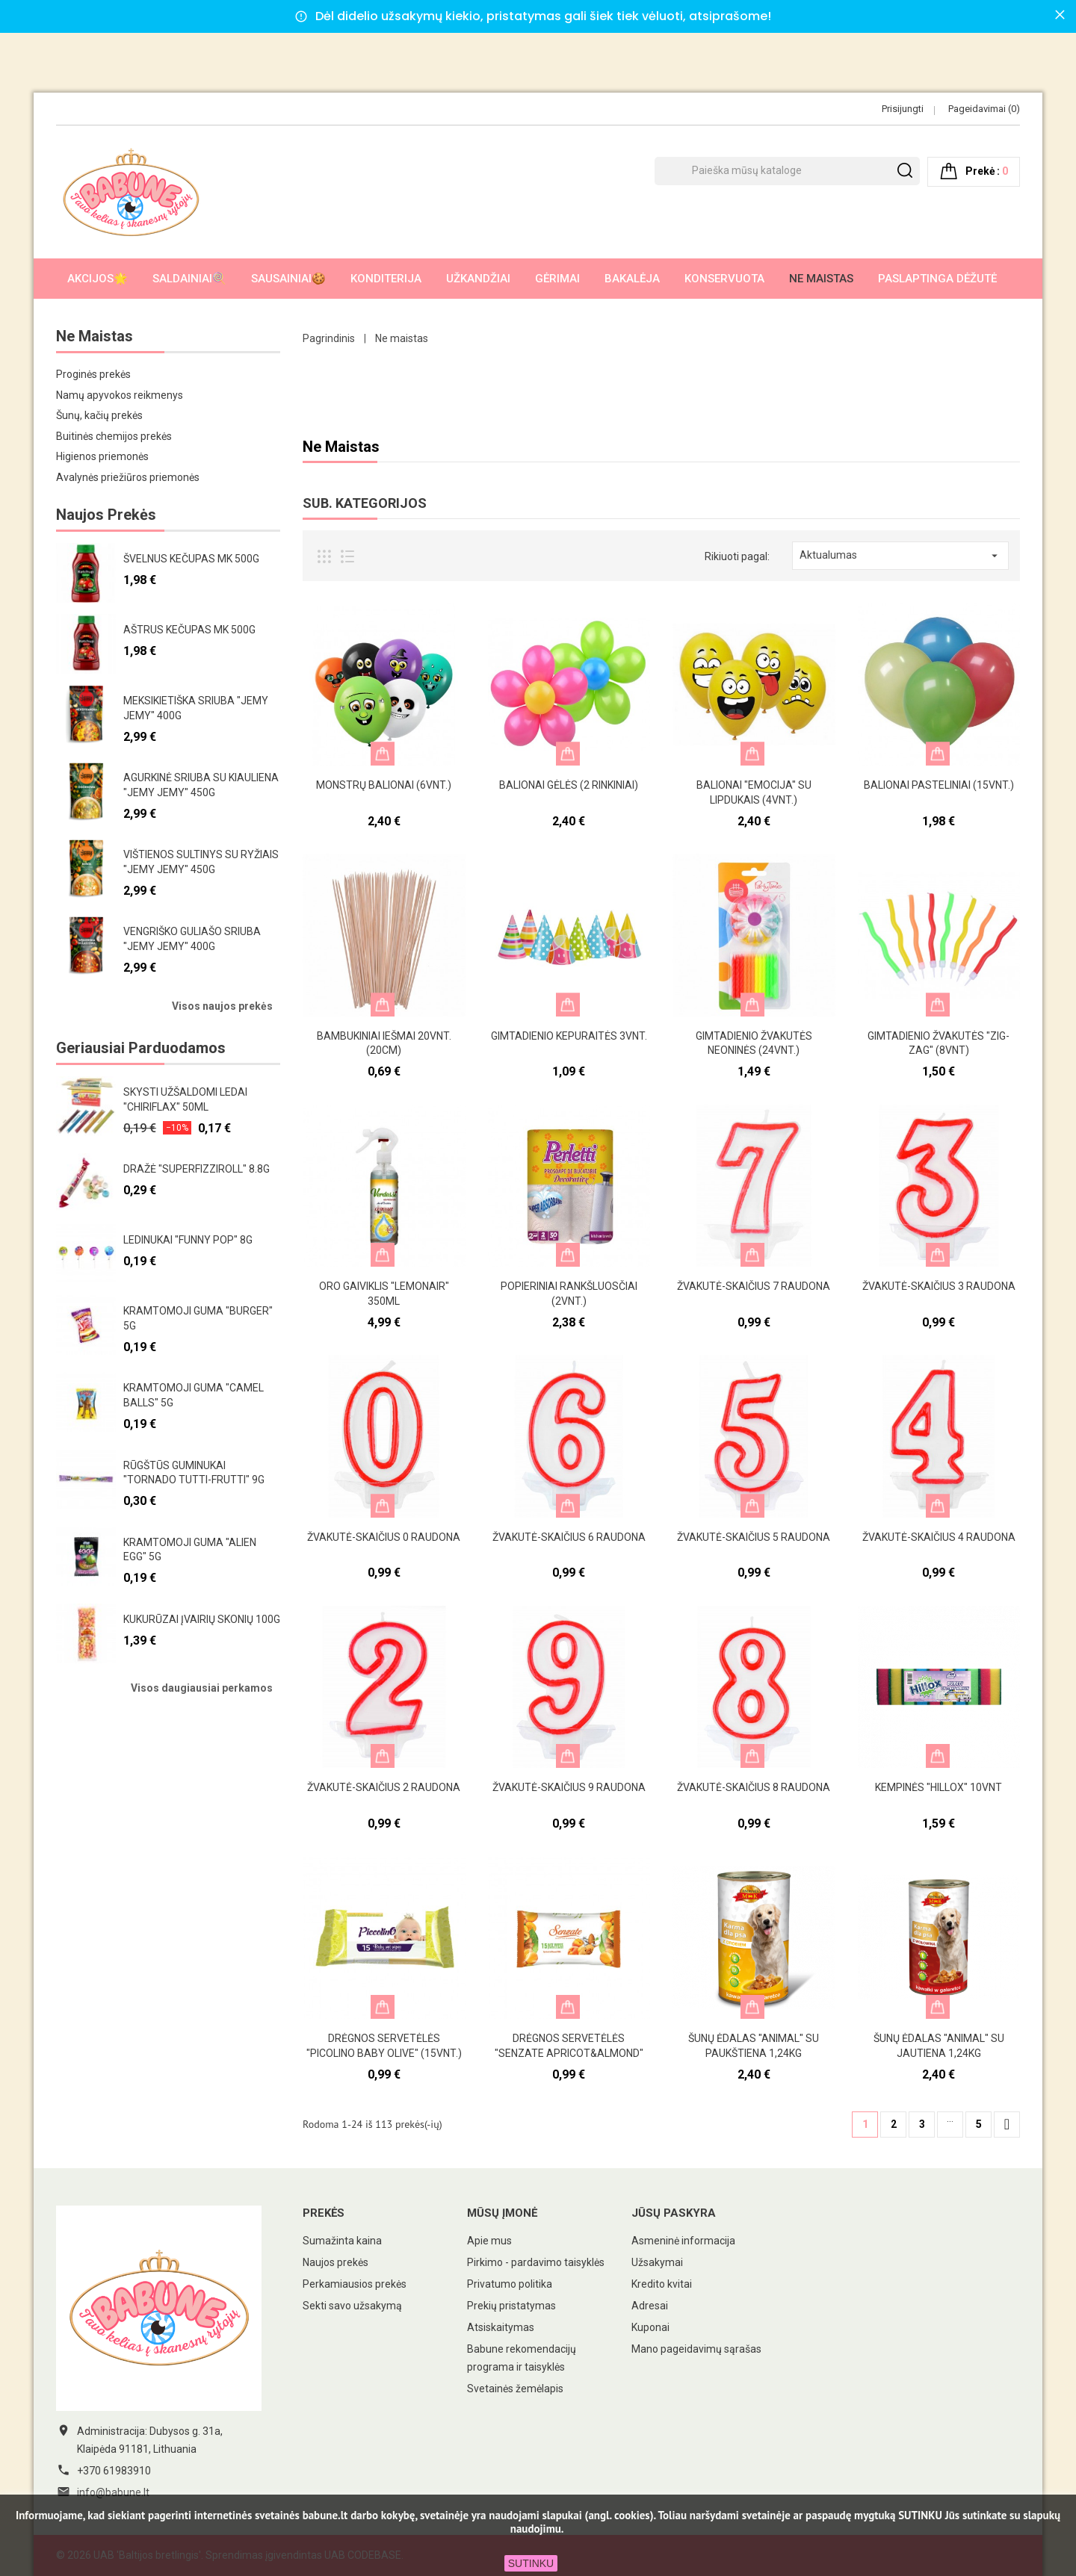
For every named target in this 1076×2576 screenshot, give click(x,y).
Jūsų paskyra (673, 2213)
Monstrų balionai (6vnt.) (383, 785)
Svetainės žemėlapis (515, 2389)
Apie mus (489, 2241)
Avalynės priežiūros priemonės (128, 477)
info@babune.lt (113, 2492)
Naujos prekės (335, 2262)
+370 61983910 (114, 2471)
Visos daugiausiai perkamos (202, 1688)
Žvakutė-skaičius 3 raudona (938, 1286)
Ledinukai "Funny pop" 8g (188, 1240)
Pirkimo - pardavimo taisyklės (536, 2262)
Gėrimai (557, 278)
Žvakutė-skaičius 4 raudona (938, 1537)
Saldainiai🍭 (189, 278)
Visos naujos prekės (222, 1006)
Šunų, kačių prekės (99, 415)
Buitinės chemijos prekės (114, 436)
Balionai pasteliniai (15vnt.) (939, 785)
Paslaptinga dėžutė (937, 278)
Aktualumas (900, 555)
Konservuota (724, 278)
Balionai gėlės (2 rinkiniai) (568, 785)
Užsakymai (657, 2262)
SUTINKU (531, 2563)
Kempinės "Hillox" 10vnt (938, 1787)
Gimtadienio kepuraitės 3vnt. (569, 1036)
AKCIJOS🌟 (97, 278)
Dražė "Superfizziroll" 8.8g (196, 1169)
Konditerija (385, 278)
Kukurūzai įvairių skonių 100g (201, 1619)
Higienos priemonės (102, 456)
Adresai (649, 2306)
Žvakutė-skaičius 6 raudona (569, 1537)
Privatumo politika (509, 2284)
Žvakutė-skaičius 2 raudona (383, 1787)
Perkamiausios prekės (354, 2284)
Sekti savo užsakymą (352, 2306)
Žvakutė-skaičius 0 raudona (383, 1537)
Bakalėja (632, 278)
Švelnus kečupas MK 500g (191, 559)
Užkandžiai (478, 278)
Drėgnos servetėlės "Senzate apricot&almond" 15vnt (569, 2053)
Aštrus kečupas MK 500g (189, 630)
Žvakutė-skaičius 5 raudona (753, 1537)
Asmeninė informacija (683, 2241)
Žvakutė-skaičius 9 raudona (569, 1787)
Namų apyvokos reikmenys (119, 395)
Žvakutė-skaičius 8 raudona (753, 1787)
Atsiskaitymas (500, 2327)
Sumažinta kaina (342, 2241)
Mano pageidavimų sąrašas (696, 2349)
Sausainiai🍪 (288, 278)
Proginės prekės (93, 374)
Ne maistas (821, 278)
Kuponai (650, 2327)
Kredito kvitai (661, 2284)
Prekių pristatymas (511, 2306)
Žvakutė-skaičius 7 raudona (753, 1286)
